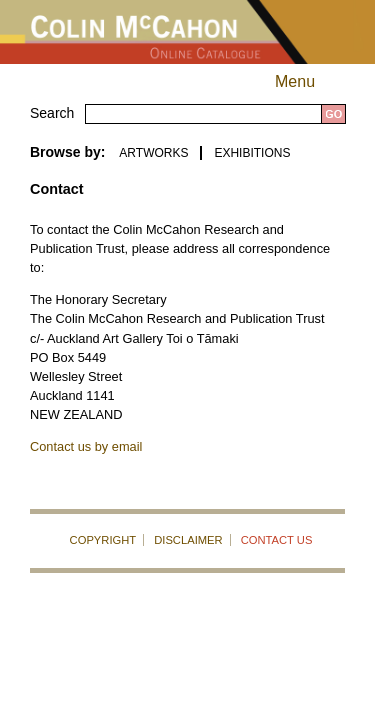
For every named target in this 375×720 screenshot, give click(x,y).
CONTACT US (277, 540)
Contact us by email (86, 446)
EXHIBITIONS (252, 153)
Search (52, 113)
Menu (312, 81)
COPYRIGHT (103, 540)
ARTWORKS (153, 153)
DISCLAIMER (188, 540)
